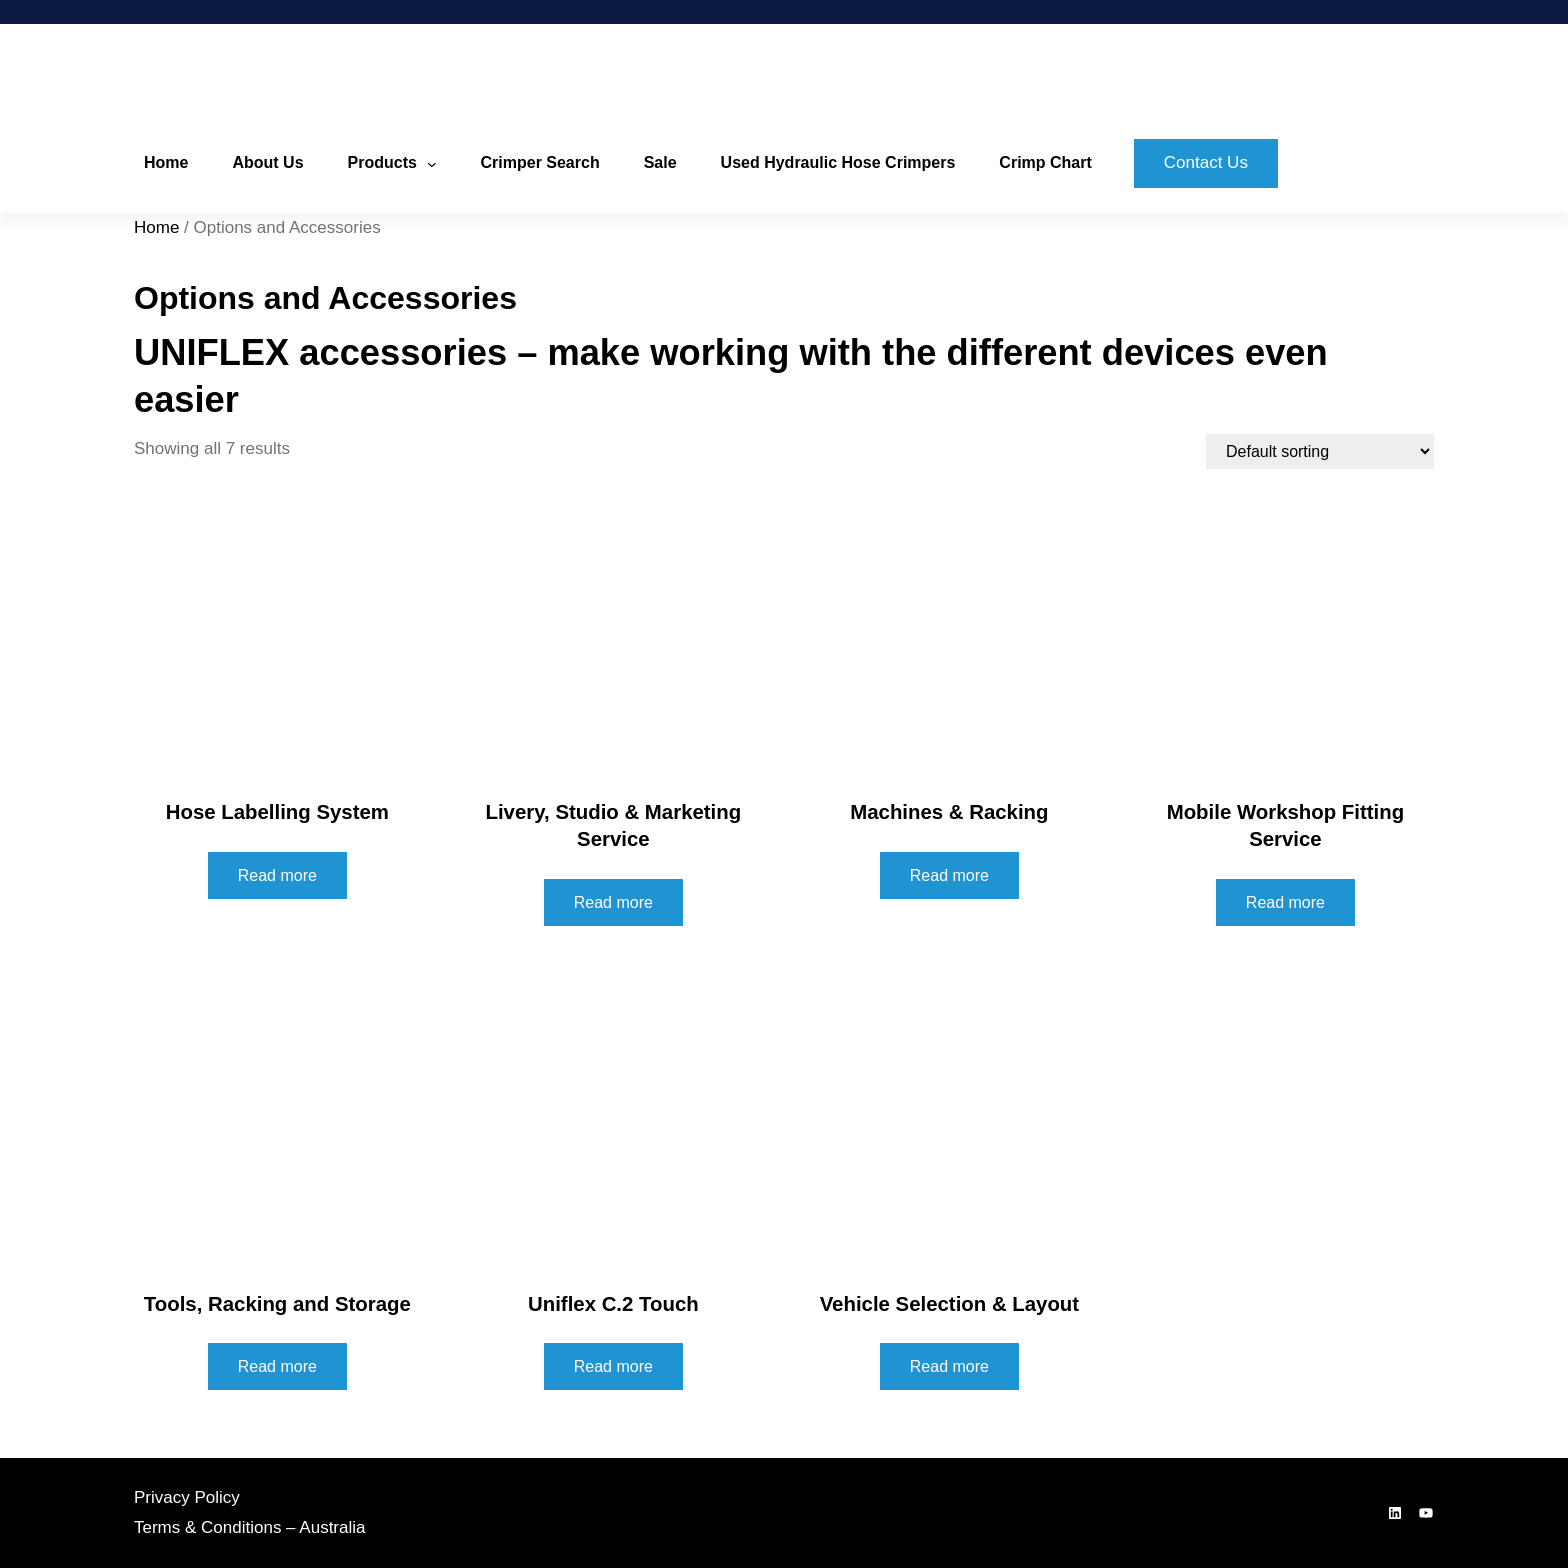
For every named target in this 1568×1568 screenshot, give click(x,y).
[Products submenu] (432, 164)
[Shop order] (1320, 451)
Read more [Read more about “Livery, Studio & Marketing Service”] (613, 902)
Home (156, 227)
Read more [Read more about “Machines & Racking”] (949, 875)
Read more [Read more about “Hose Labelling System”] (277, 875)
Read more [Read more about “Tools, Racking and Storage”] (277, 1366)
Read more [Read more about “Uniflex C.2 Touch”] (613, 1366)
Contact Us (1206, 162)
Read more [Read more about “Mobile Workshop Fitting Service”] (1285, 902)
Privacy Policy (187, 1497)
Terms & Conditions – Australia (250, 1527)
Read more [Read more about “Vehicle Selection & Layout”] (949, 1366)
